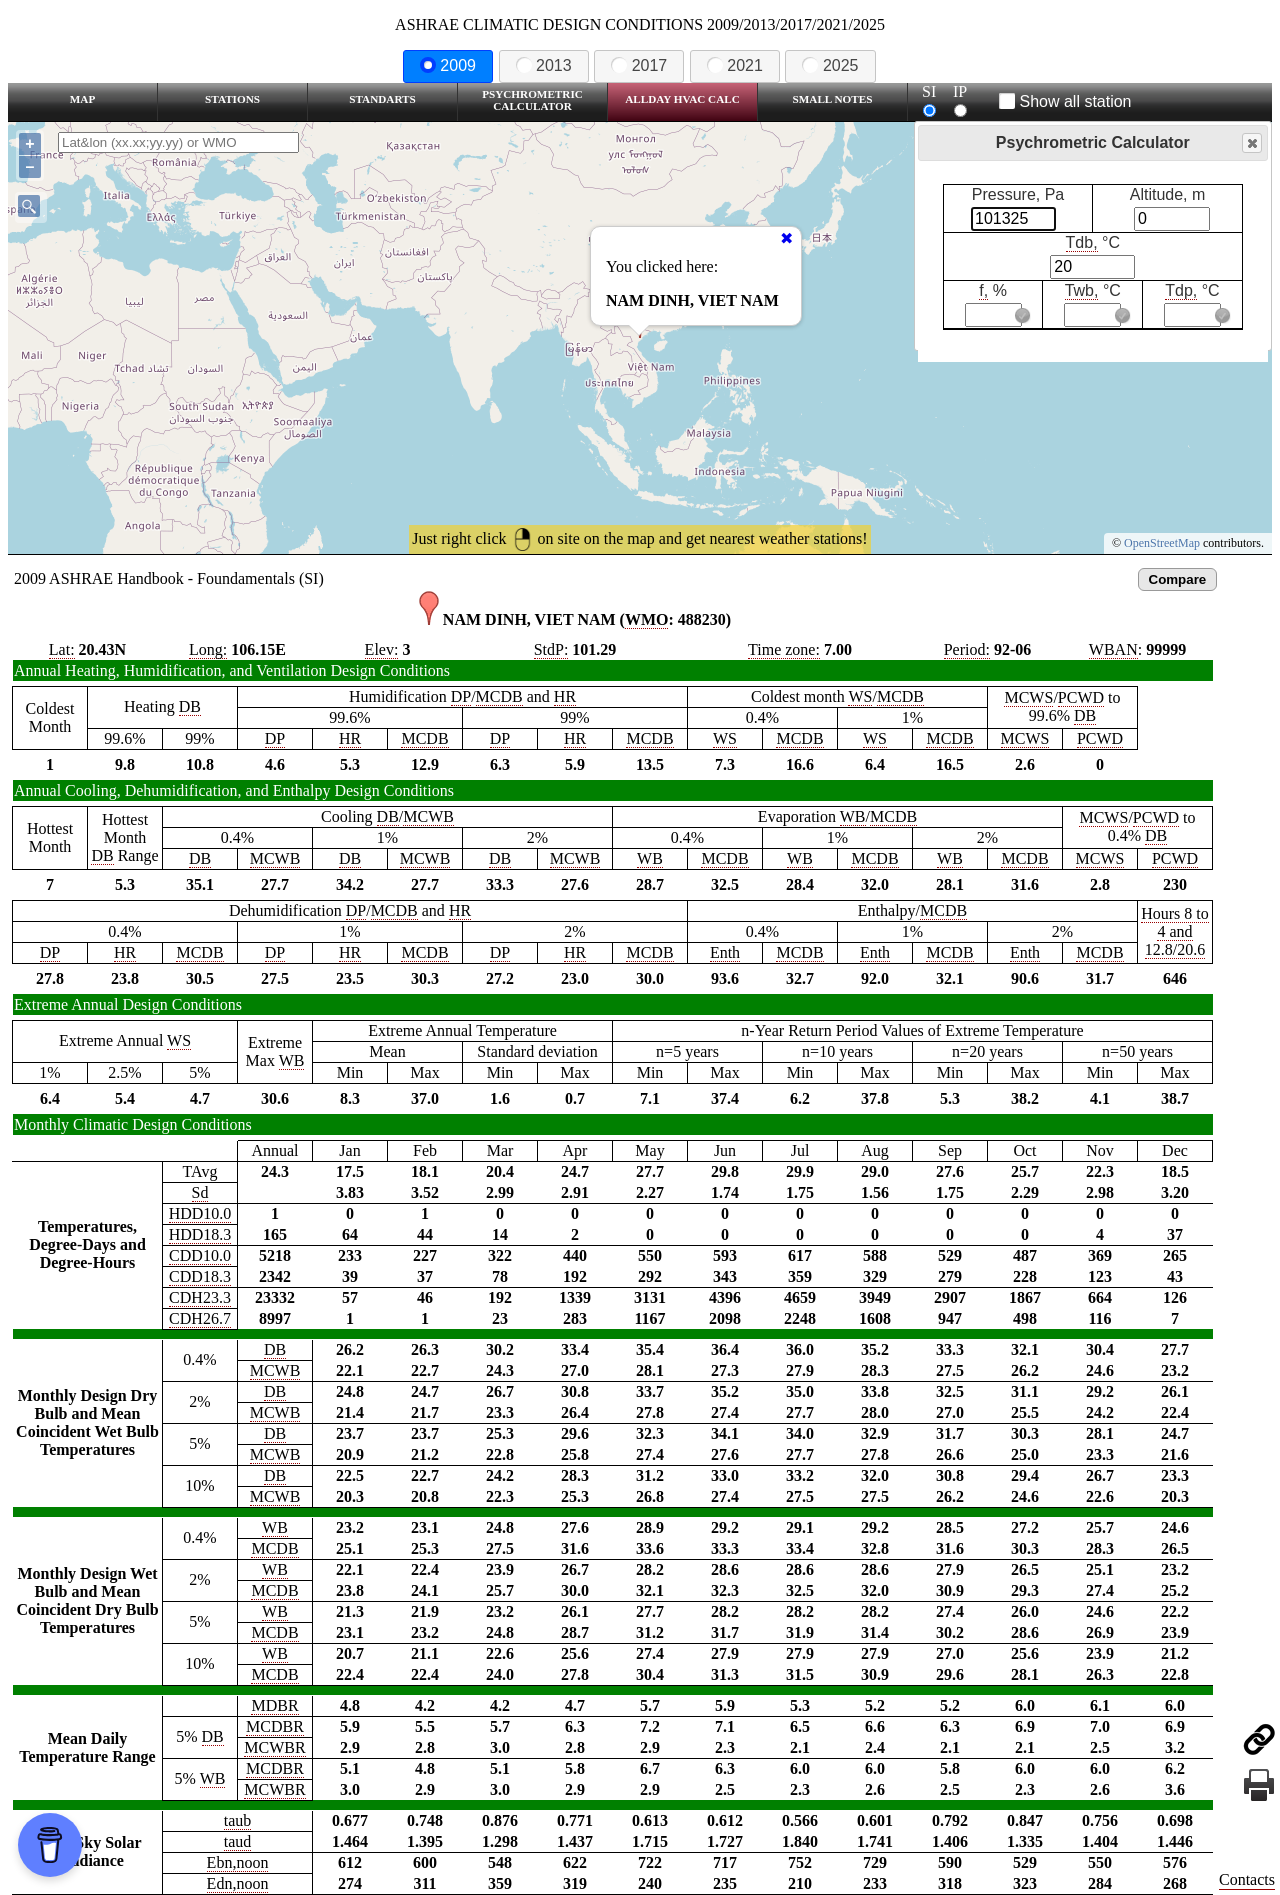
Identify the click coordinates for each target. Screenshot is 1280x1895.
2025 (830, 65)
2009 (448, 65)
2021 (735, 65)
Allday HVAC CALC (682, 99)
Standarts (382, 99)
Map (82, 99)
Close (1251, 143)
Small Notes (833, 99)
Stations (232, 99)
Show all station (1065, 101)
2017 (639, 65)
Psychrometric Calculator (532, 100)
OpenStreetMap (1162, 543)
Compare (1178, 579)
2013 (544, 65)
